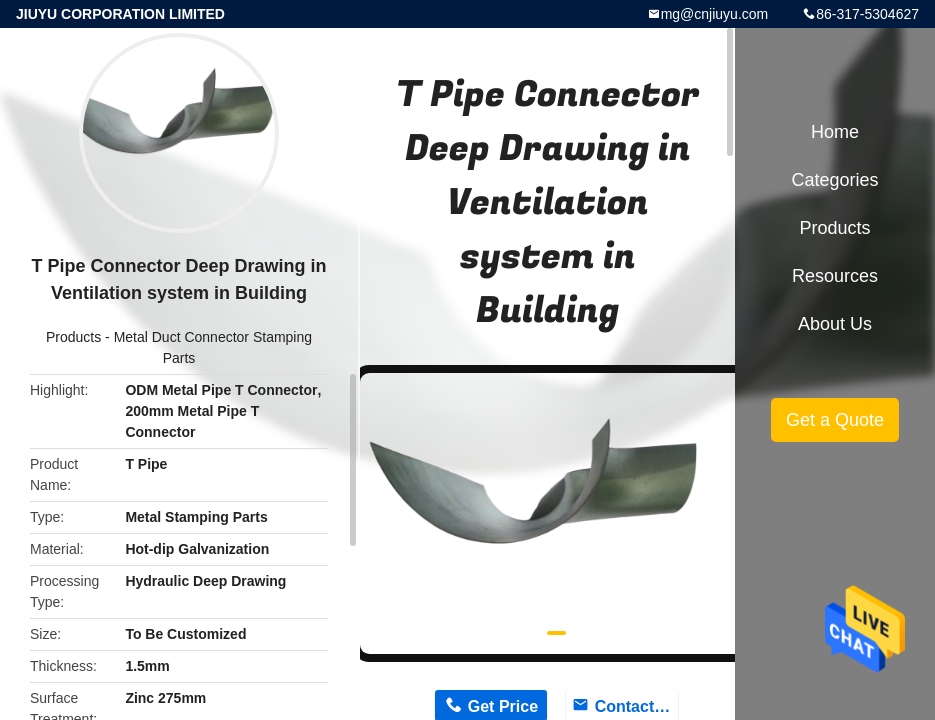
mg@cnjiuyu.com (715, 14)
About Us (835, 324)
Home (835, 132)
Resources (835, 276)
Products (73, 337)
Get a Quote (835, 420)
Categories (834, 180)
